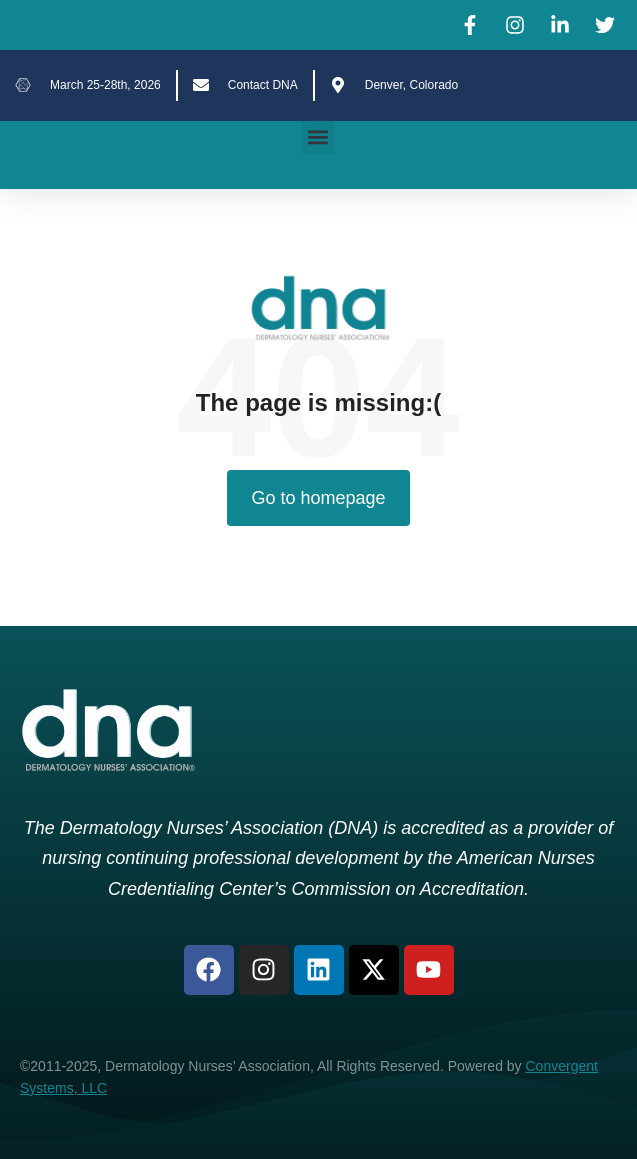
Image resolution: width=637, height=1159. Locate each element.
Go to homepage (318, 498)
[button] (318, 137)
